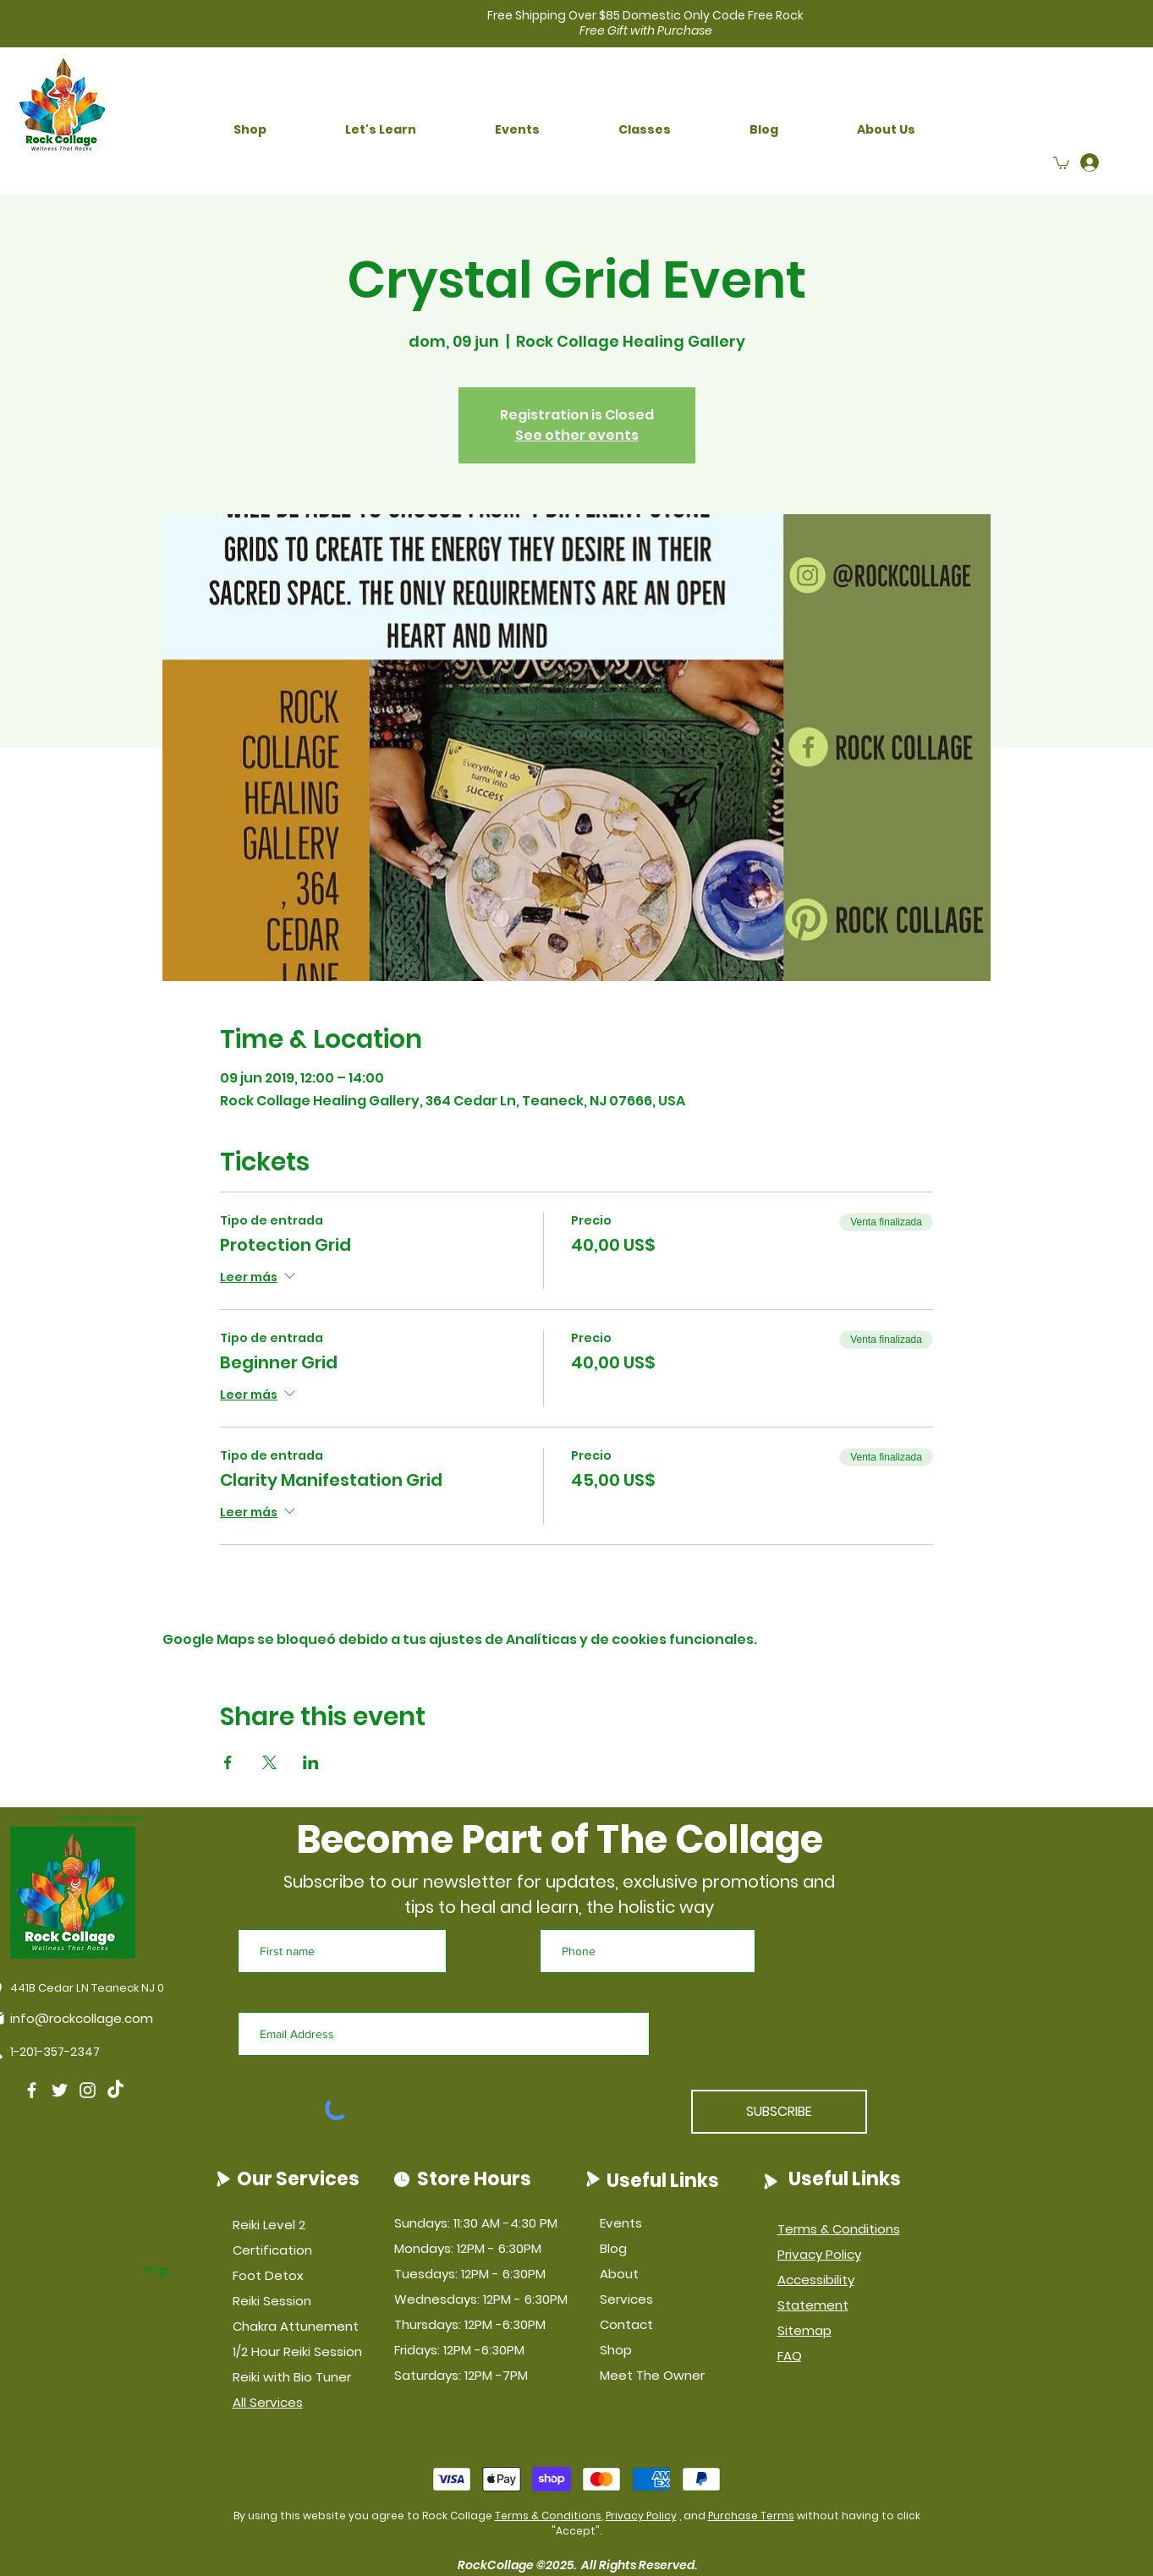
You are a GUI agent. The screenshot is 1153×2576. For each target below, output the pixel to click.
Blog (613, 2248)
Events (621, 2223)
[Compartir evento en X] (269, 1762)
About (619, 2274)
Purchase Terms (751, 2515)
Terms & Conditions (548, 2515)
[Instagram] (87, 2090)
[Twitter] (59, 2090)
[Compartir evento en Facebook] (228, 1762)
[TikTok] (115, 2090)
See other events (577, 435)
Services (626, 2299)
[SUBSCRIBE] (779, 2112)
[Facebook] (31, 2090)
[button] (250, 130)
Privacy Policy (641, 2515)
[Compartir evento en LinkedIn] (311, 1762)
